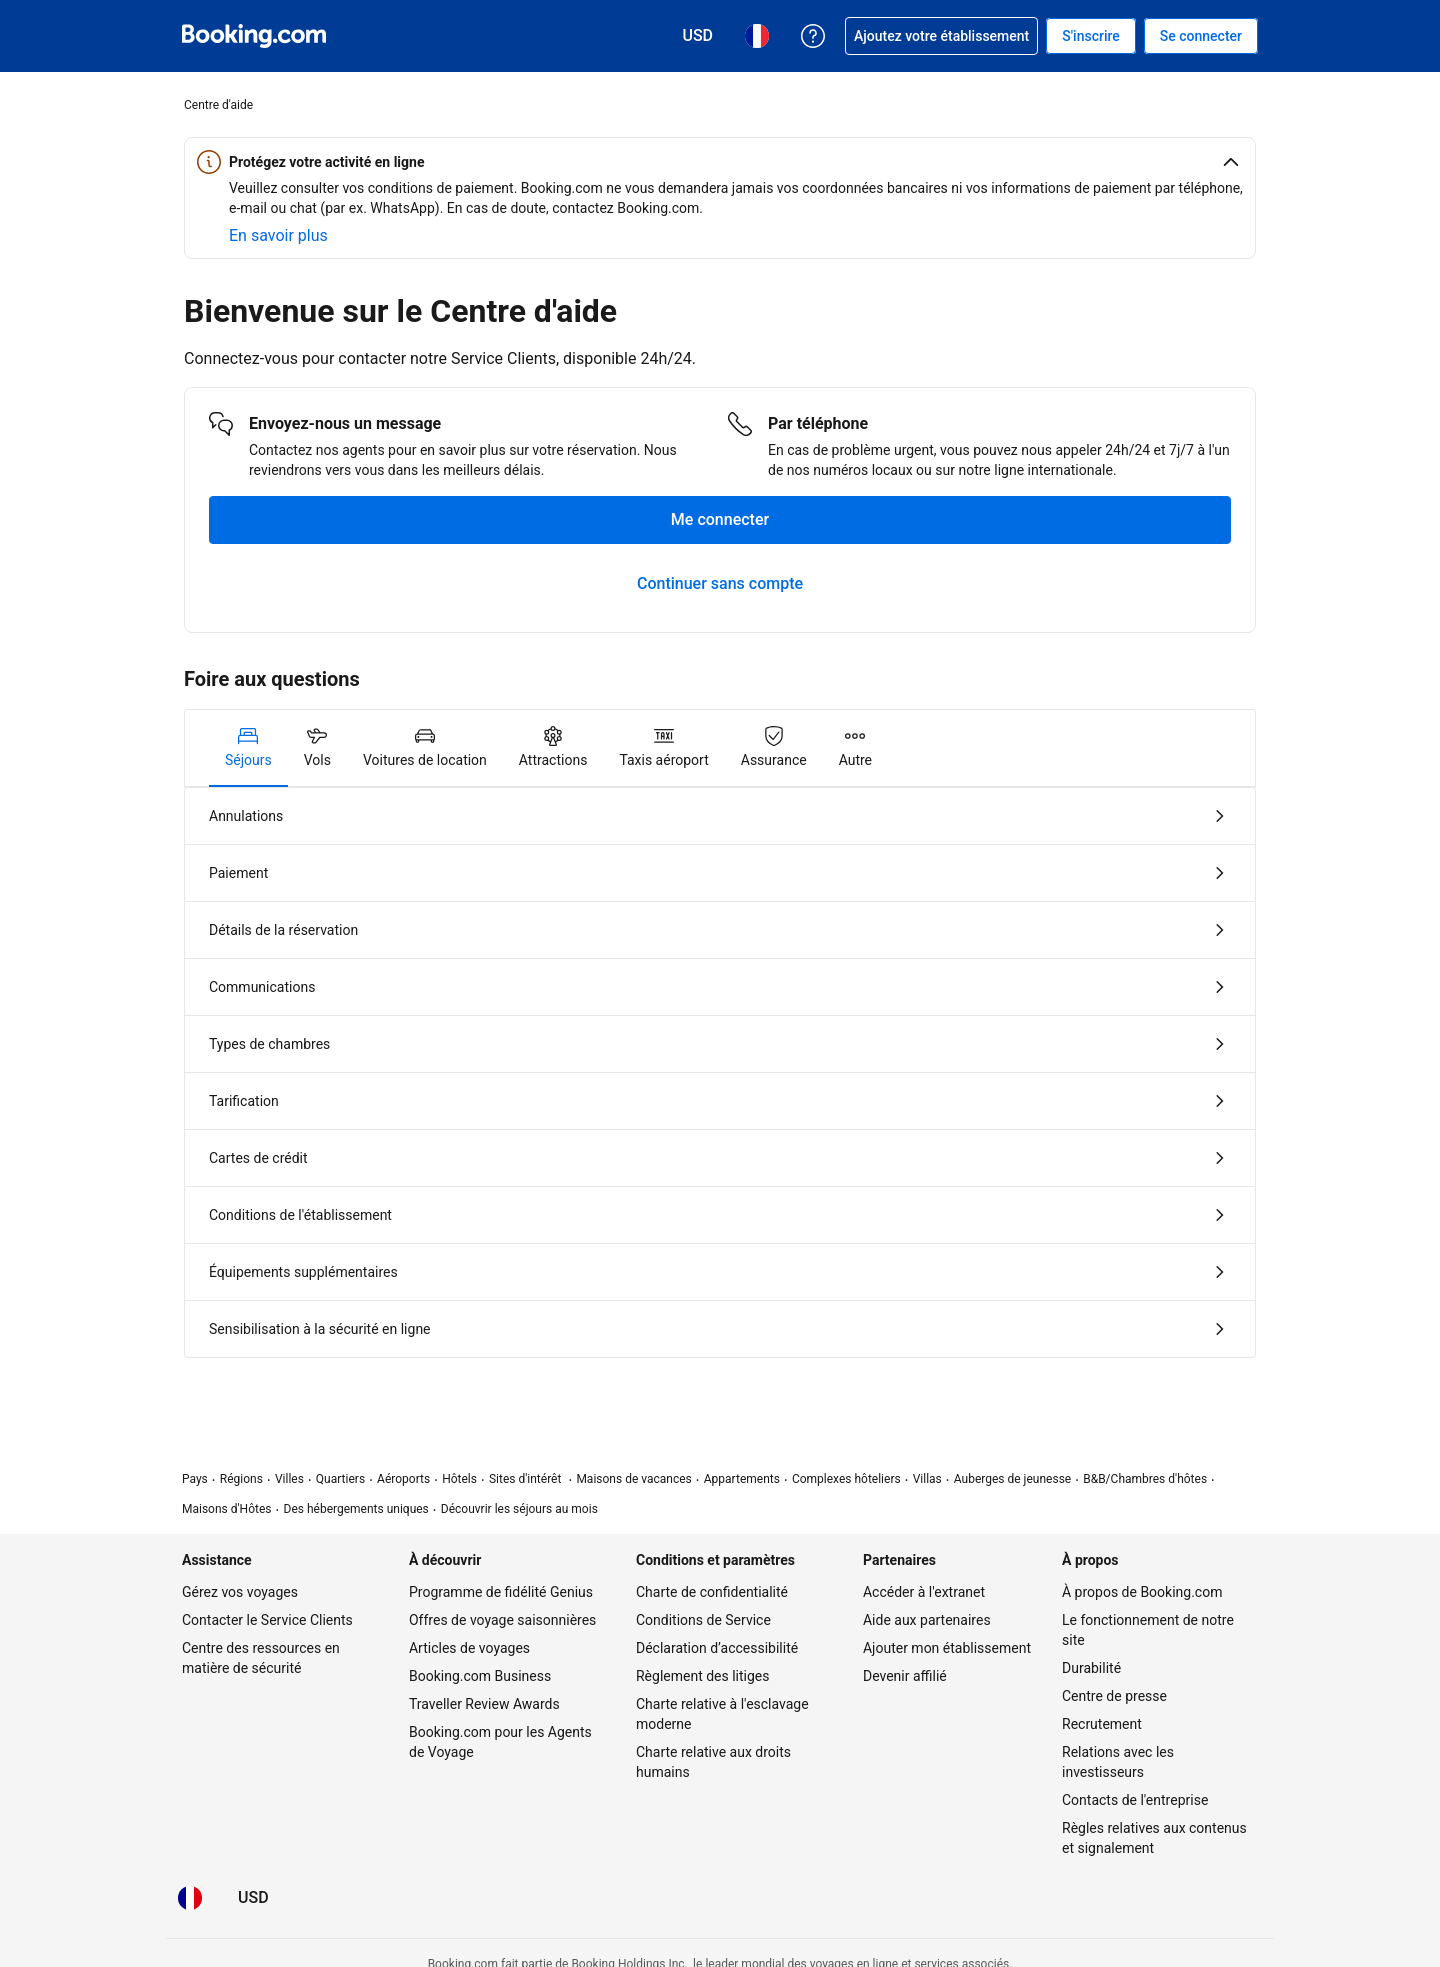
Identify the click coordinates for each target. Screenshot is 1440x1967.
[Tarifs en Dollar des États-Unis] (253, 1898)
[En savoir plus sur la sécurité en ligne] (278, 236)
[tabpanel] (720, 1072)
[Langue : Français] (190, 1898)
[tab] (248, 748)
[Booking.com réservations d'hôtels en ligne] (254, 36)
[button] (720, 162)
